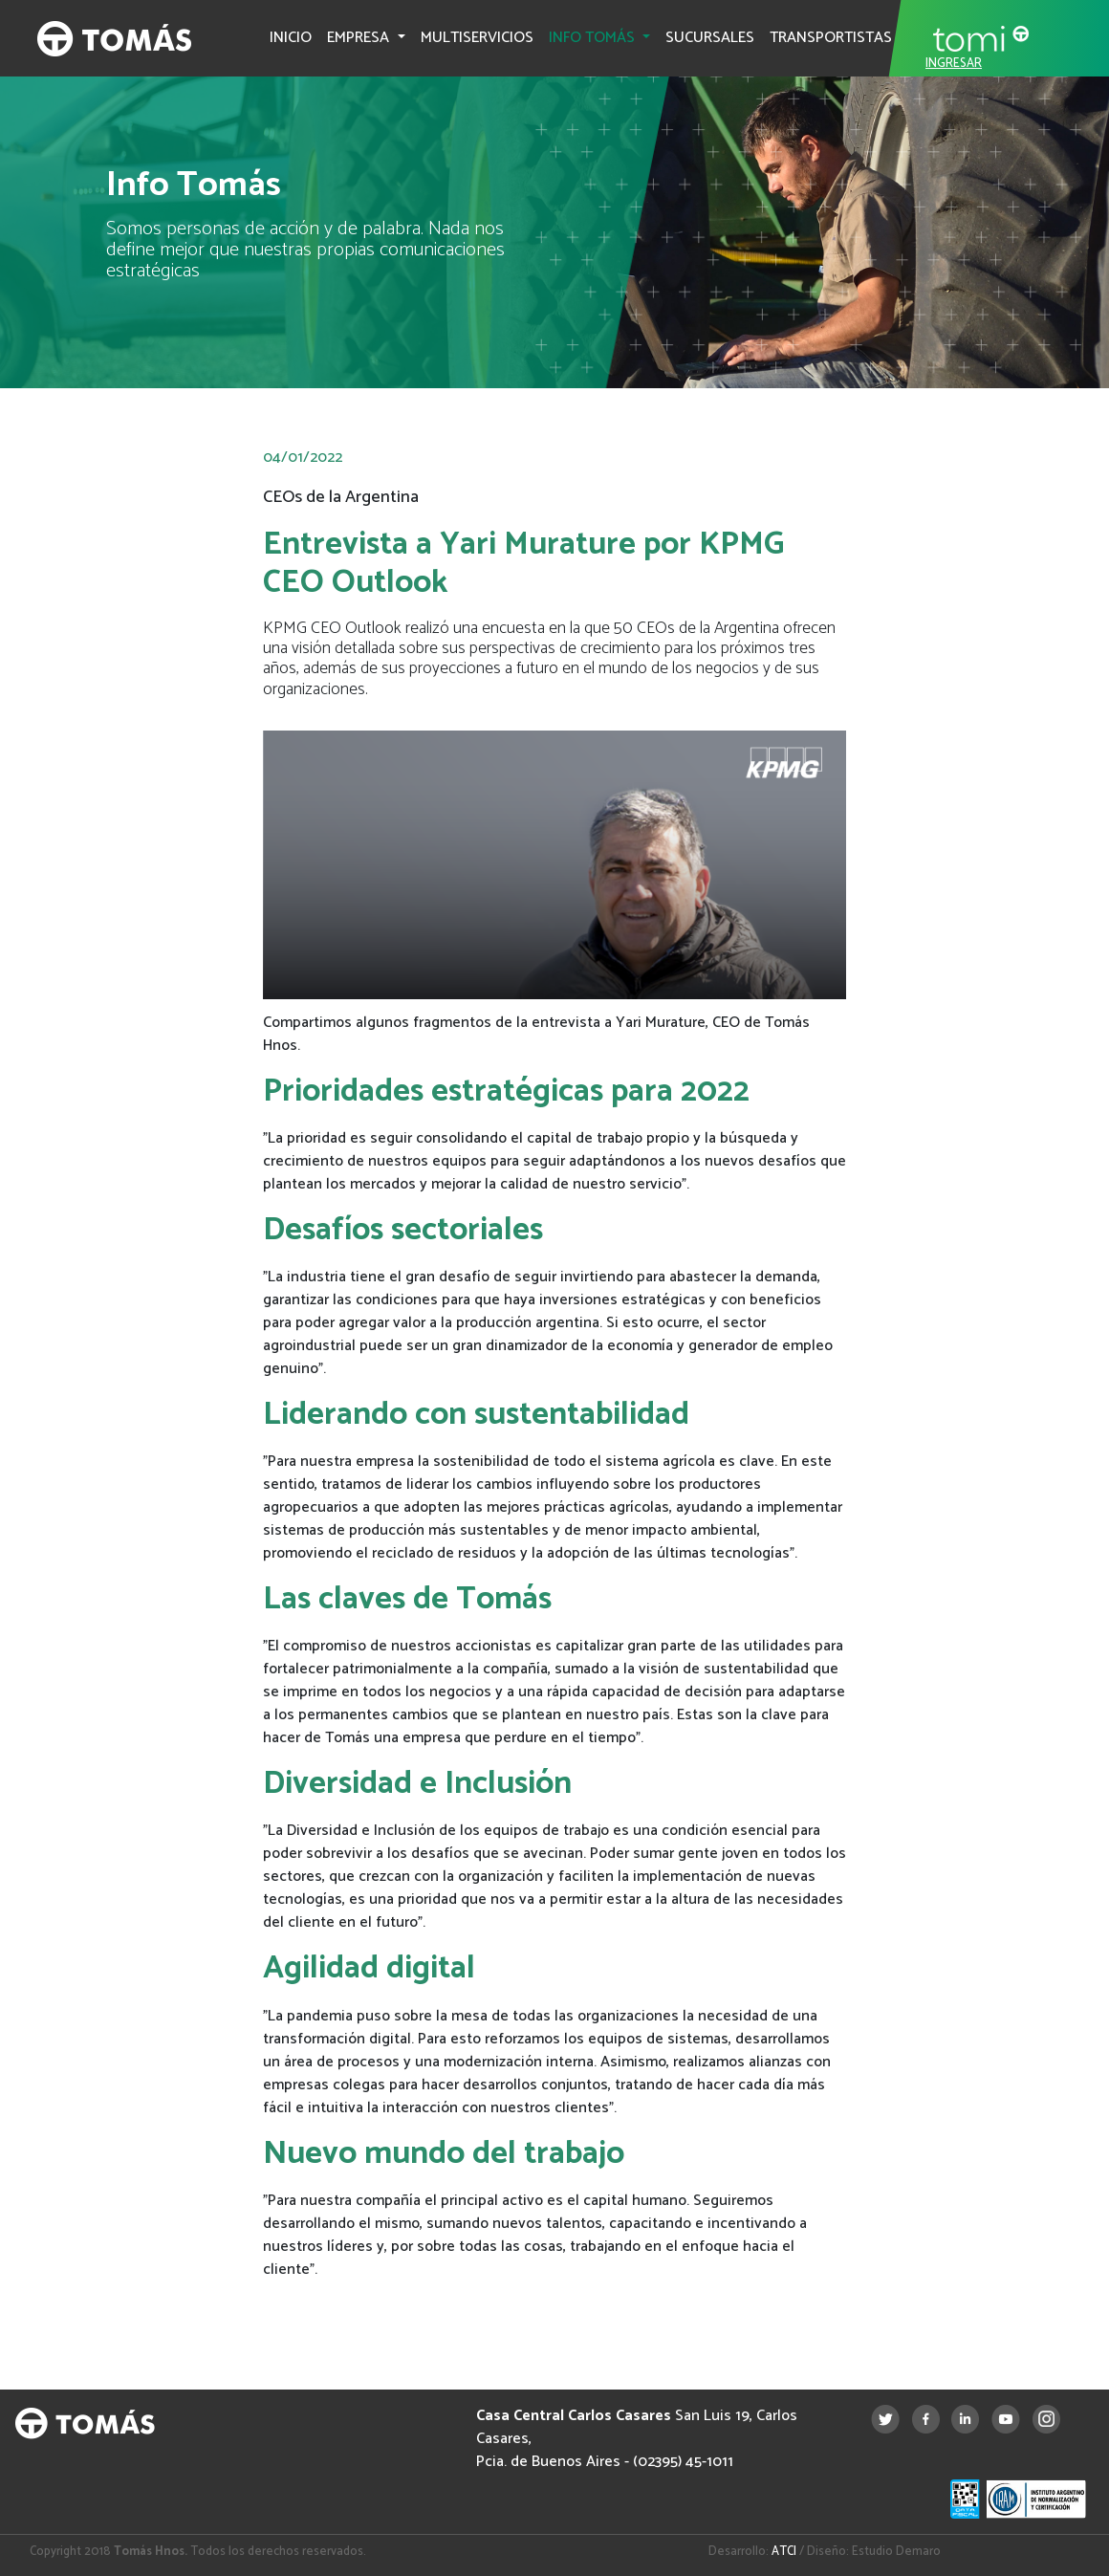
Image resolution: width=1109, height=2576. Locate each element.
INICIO (291, 38)
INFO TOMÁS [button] (594, 38)
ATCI (784, 2552)
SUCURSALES (709, 38)
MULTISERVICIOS (477, 38)
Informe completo (349, 2312)
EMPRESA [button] (360, 38)
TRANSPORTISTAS (831, 38)
